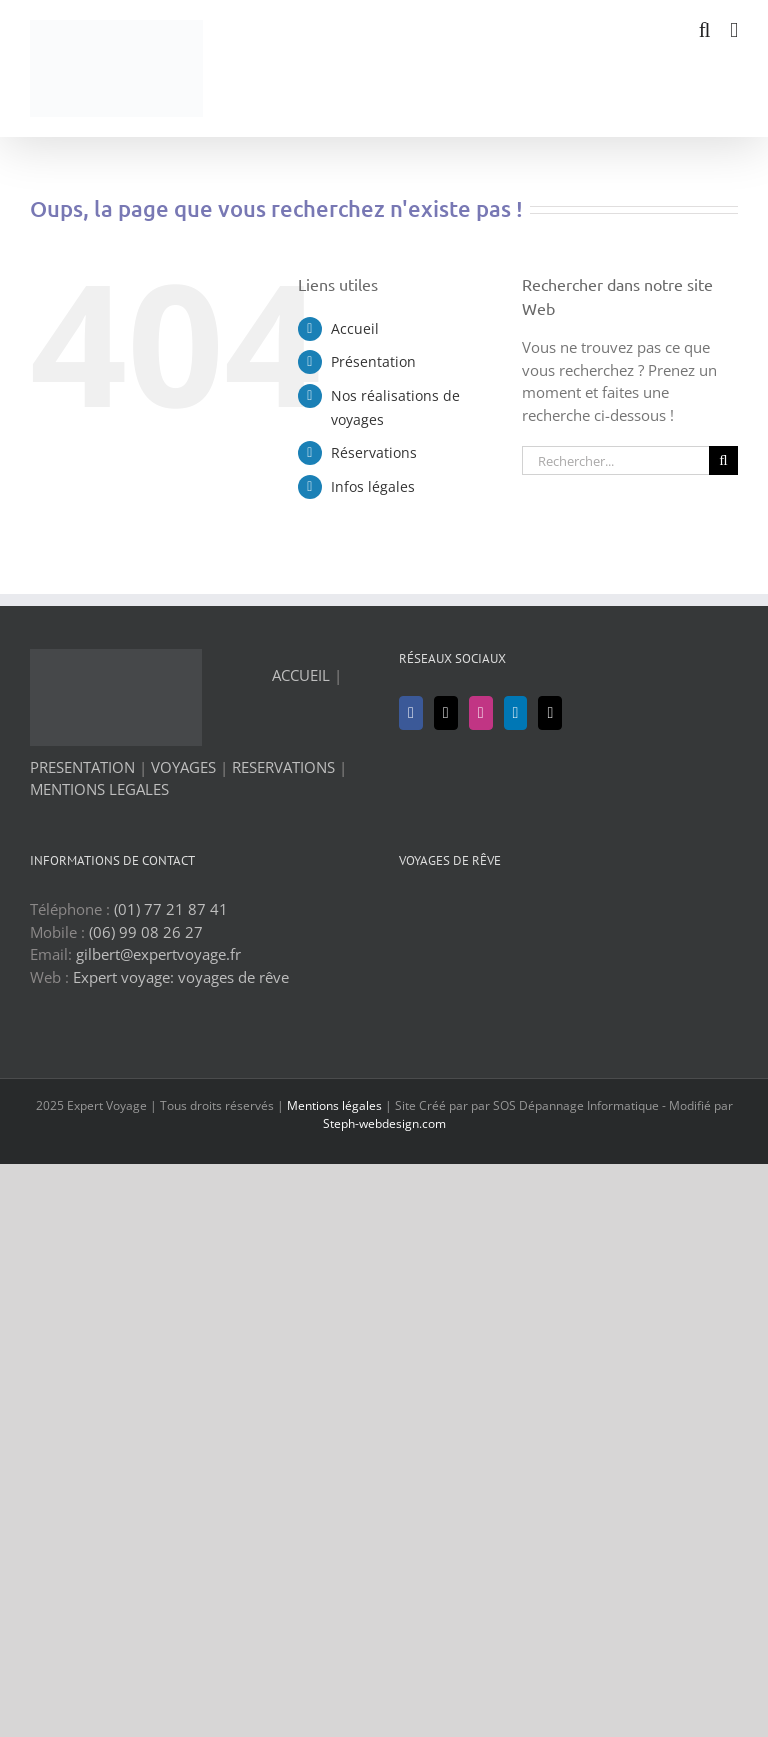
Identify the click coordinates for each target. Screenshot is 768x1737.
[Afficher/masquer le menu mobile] (734, 30)
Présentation (373, 361)
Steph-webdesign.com (384, 1123)
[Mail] (550, 713)
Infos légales (373, 486)
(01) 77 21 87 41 (171, 909)
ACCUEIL (301, 675)
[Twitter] (446, 713)
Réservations (374, 452)
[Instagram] (481, 713)
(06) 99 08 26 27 (146, 932)
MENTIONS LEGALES (99, 789)
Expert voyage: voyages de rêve (181, 977)
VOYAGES (183, 767)
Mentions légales (334, 1105)
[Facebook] (411, 713)
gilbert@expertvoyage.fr (158, 954)
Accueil (355, 328)
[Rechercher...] (615, 460)
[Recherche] (723, 460)
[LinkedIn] (516, 713)
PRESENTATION (82, 767)
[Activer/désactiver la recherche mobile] (705, 30)
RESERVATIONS (283, 767)
